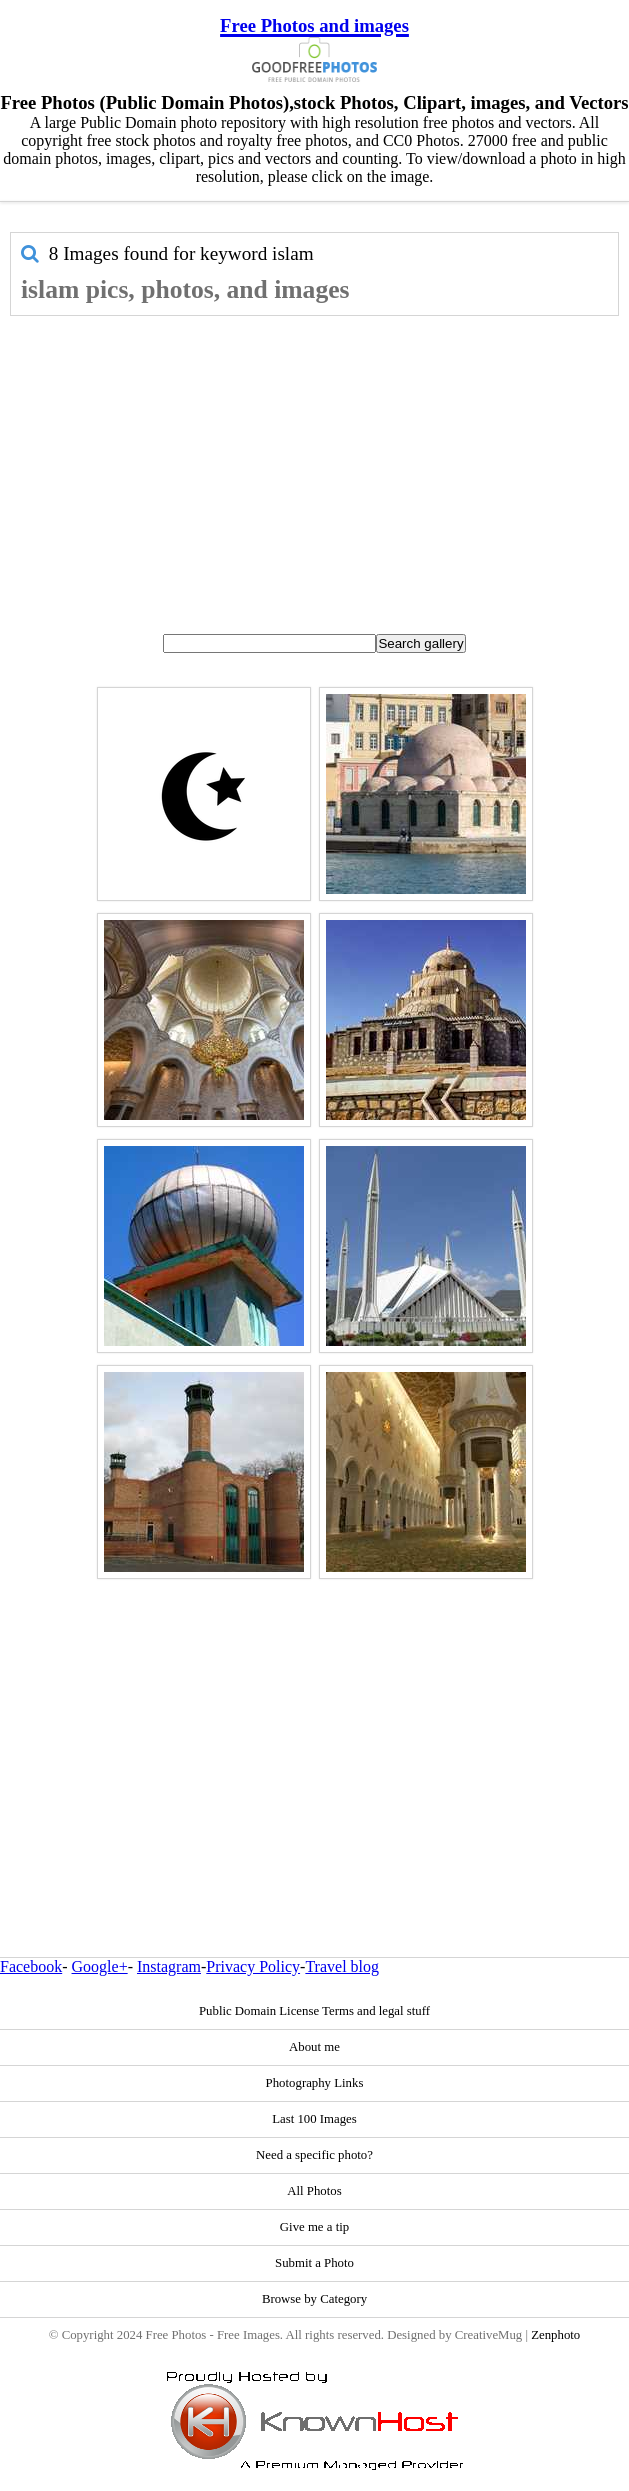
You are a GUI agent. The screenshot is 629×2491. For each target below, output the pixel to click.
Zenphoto (555, 2335)
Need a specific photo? (314, 2155)
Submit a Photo (314, 2263)
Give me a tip (314, 2227)
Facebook (31, 1966)
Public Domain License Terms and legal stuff (314, 2011)
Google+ (100, 1966)
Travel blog (342, 1966)
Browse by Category (314, 2299)
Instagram (169, 1966)
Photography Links (315, 2083)
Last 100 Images (314, 2119)
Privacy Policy (253, 1966)
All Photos (314, 2191)
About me (314, 2047)
